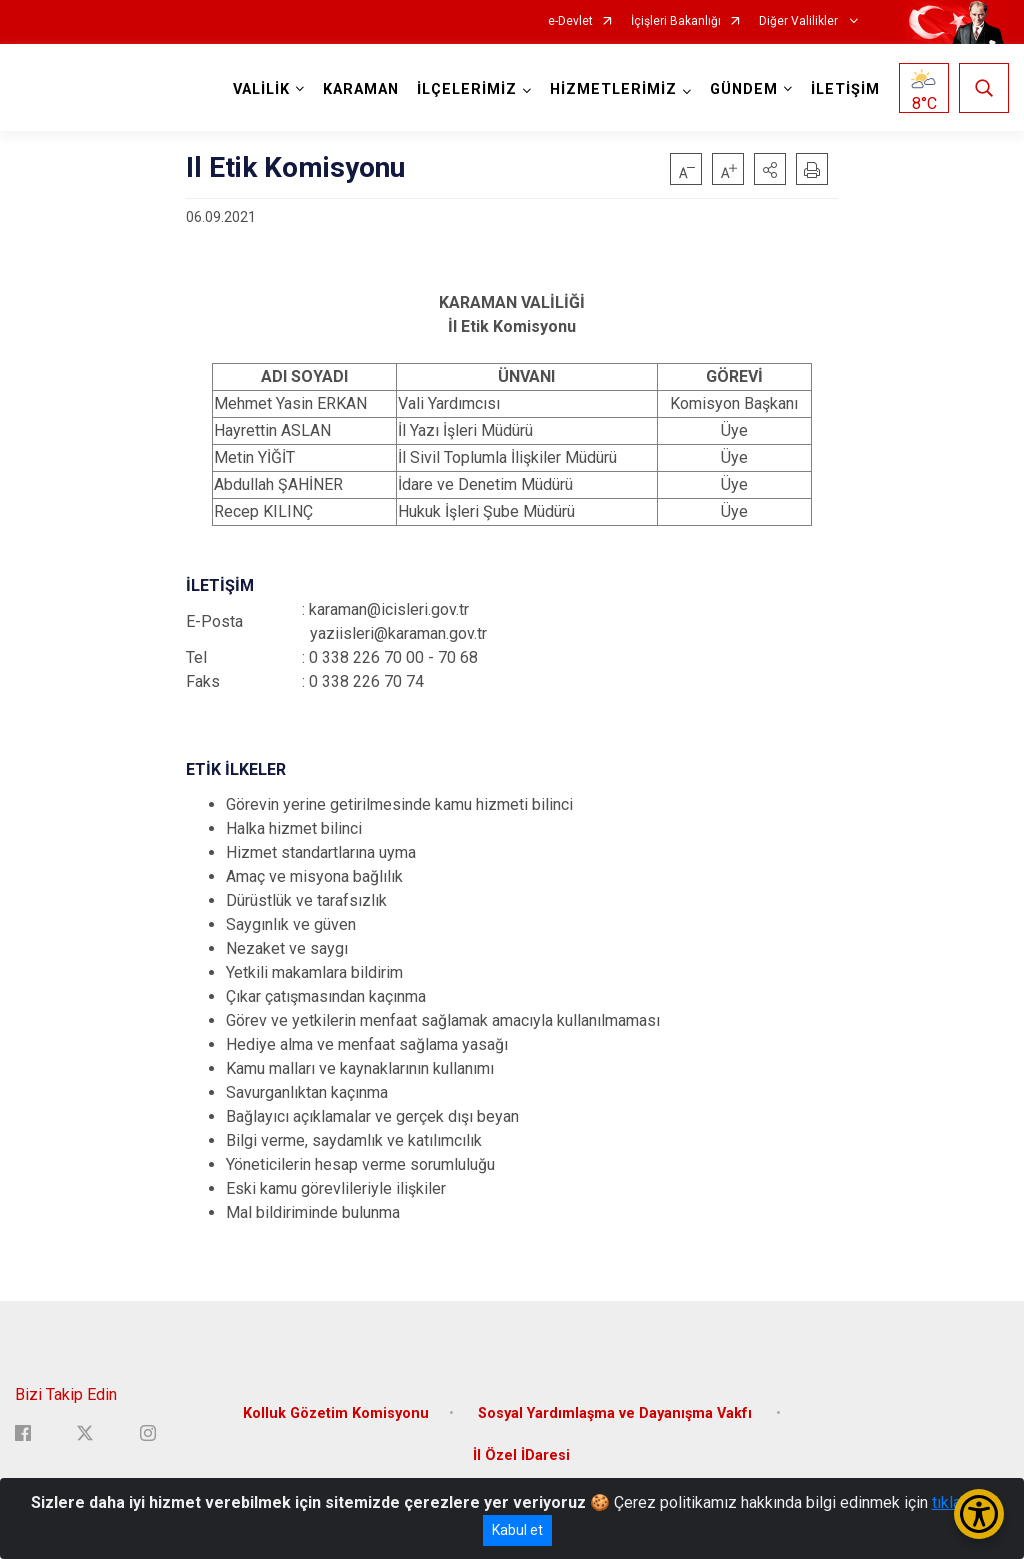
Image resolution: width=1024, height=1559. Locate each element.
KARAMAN (361, 89)
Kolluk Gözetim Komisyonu (336, 1413)
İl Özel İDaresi (521, 1455)
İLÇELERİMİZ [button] (467, 89)
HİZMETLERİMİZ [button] (613, 89)
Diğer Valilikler (800, 21)
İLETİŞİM (845, 89)
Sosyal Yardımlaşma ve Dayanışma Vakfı (617, 1413)
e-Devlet (570, 21)
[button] (770, 169)
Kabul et (517, 1530)
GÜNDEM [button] (744, 89)
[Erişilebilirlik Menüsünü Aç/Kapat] (979, 1514)
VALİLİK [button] (261, 89)
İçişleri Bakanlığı (676, 21)
